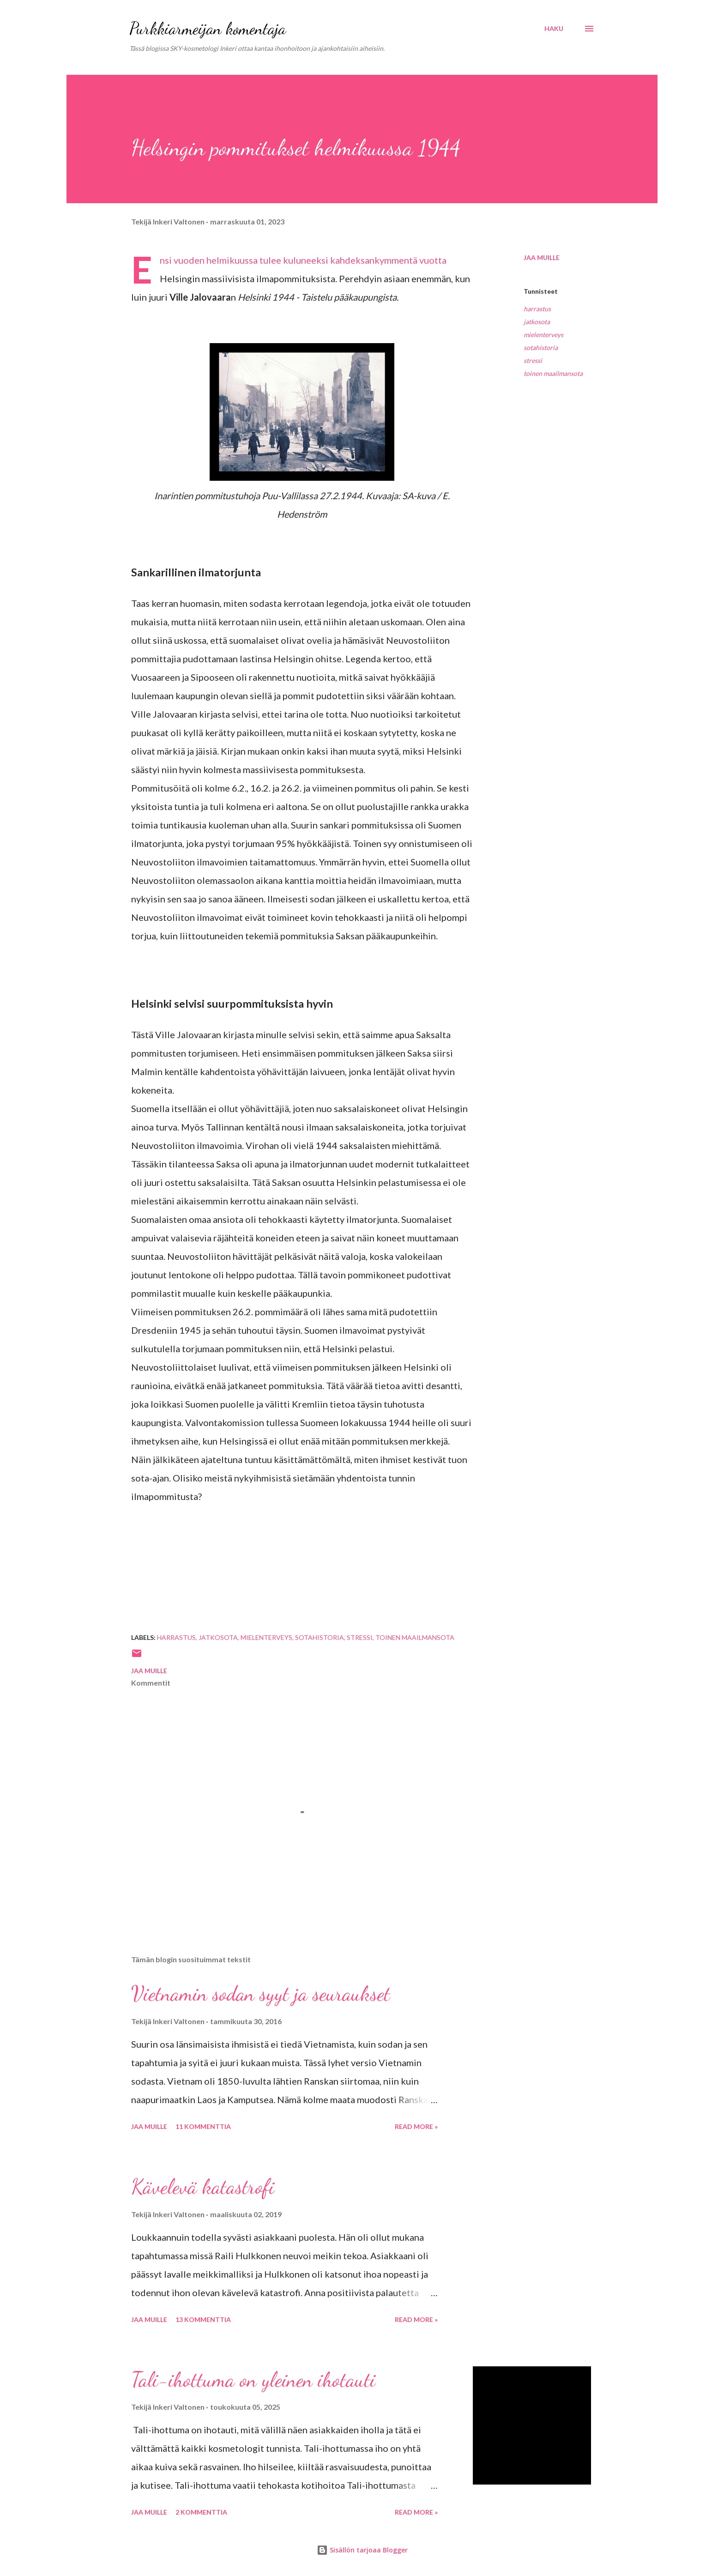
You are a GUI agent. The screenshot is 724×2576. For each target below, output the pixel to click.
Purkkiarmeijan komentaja (207, 28)
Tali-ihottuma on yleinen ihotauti (253, 2380)
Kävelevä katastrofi (202, 2187)
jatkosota (537, 322)
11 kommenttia (203, 2126)
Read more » (416, 2126)
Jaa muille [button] (542, 257)
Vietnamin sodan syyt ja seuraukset (260, 1994)
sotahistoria (541, 347)
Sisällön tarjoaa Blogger (362, 2550)
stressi (533, 360)
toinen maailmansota (553, 373)
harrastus (537, 309)
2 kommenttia (201, 2512)
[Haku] (553, 28)
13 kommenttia (203, 2319)
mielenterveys (543, 335)
